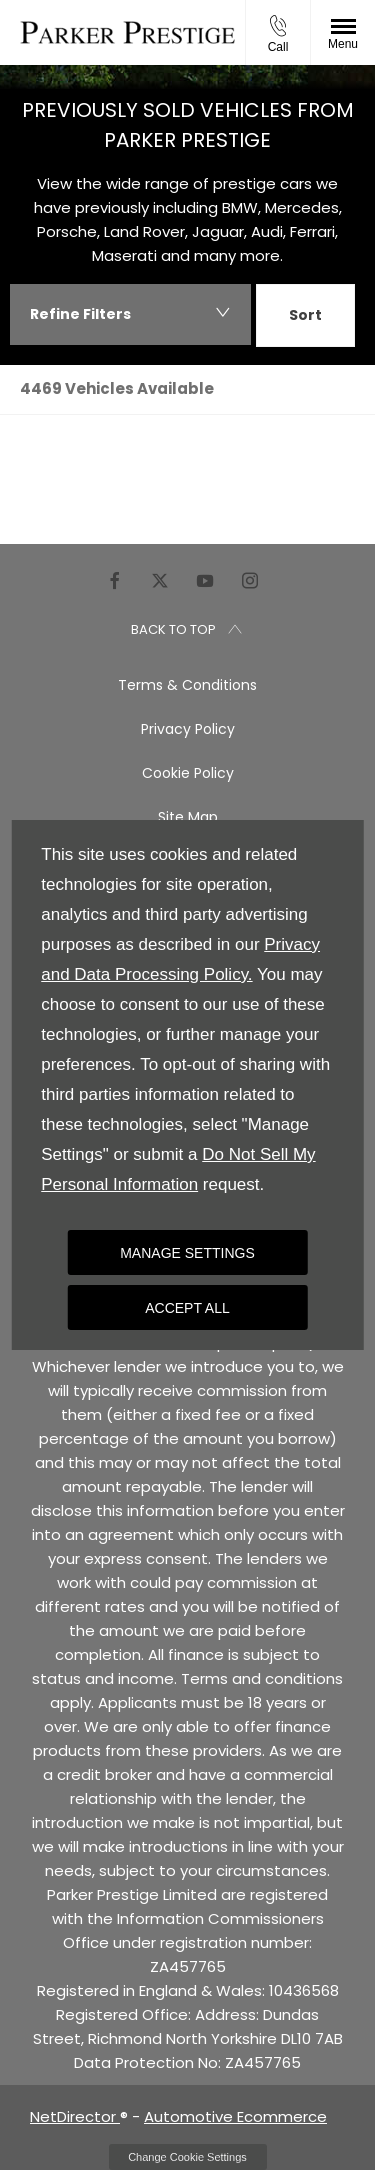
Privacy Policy (188, 729)
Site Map (188, 817)
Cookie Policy (188, 773)
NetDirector (75, 2116)
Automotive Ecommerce (235, 2116)
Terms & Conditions (187, 685)
